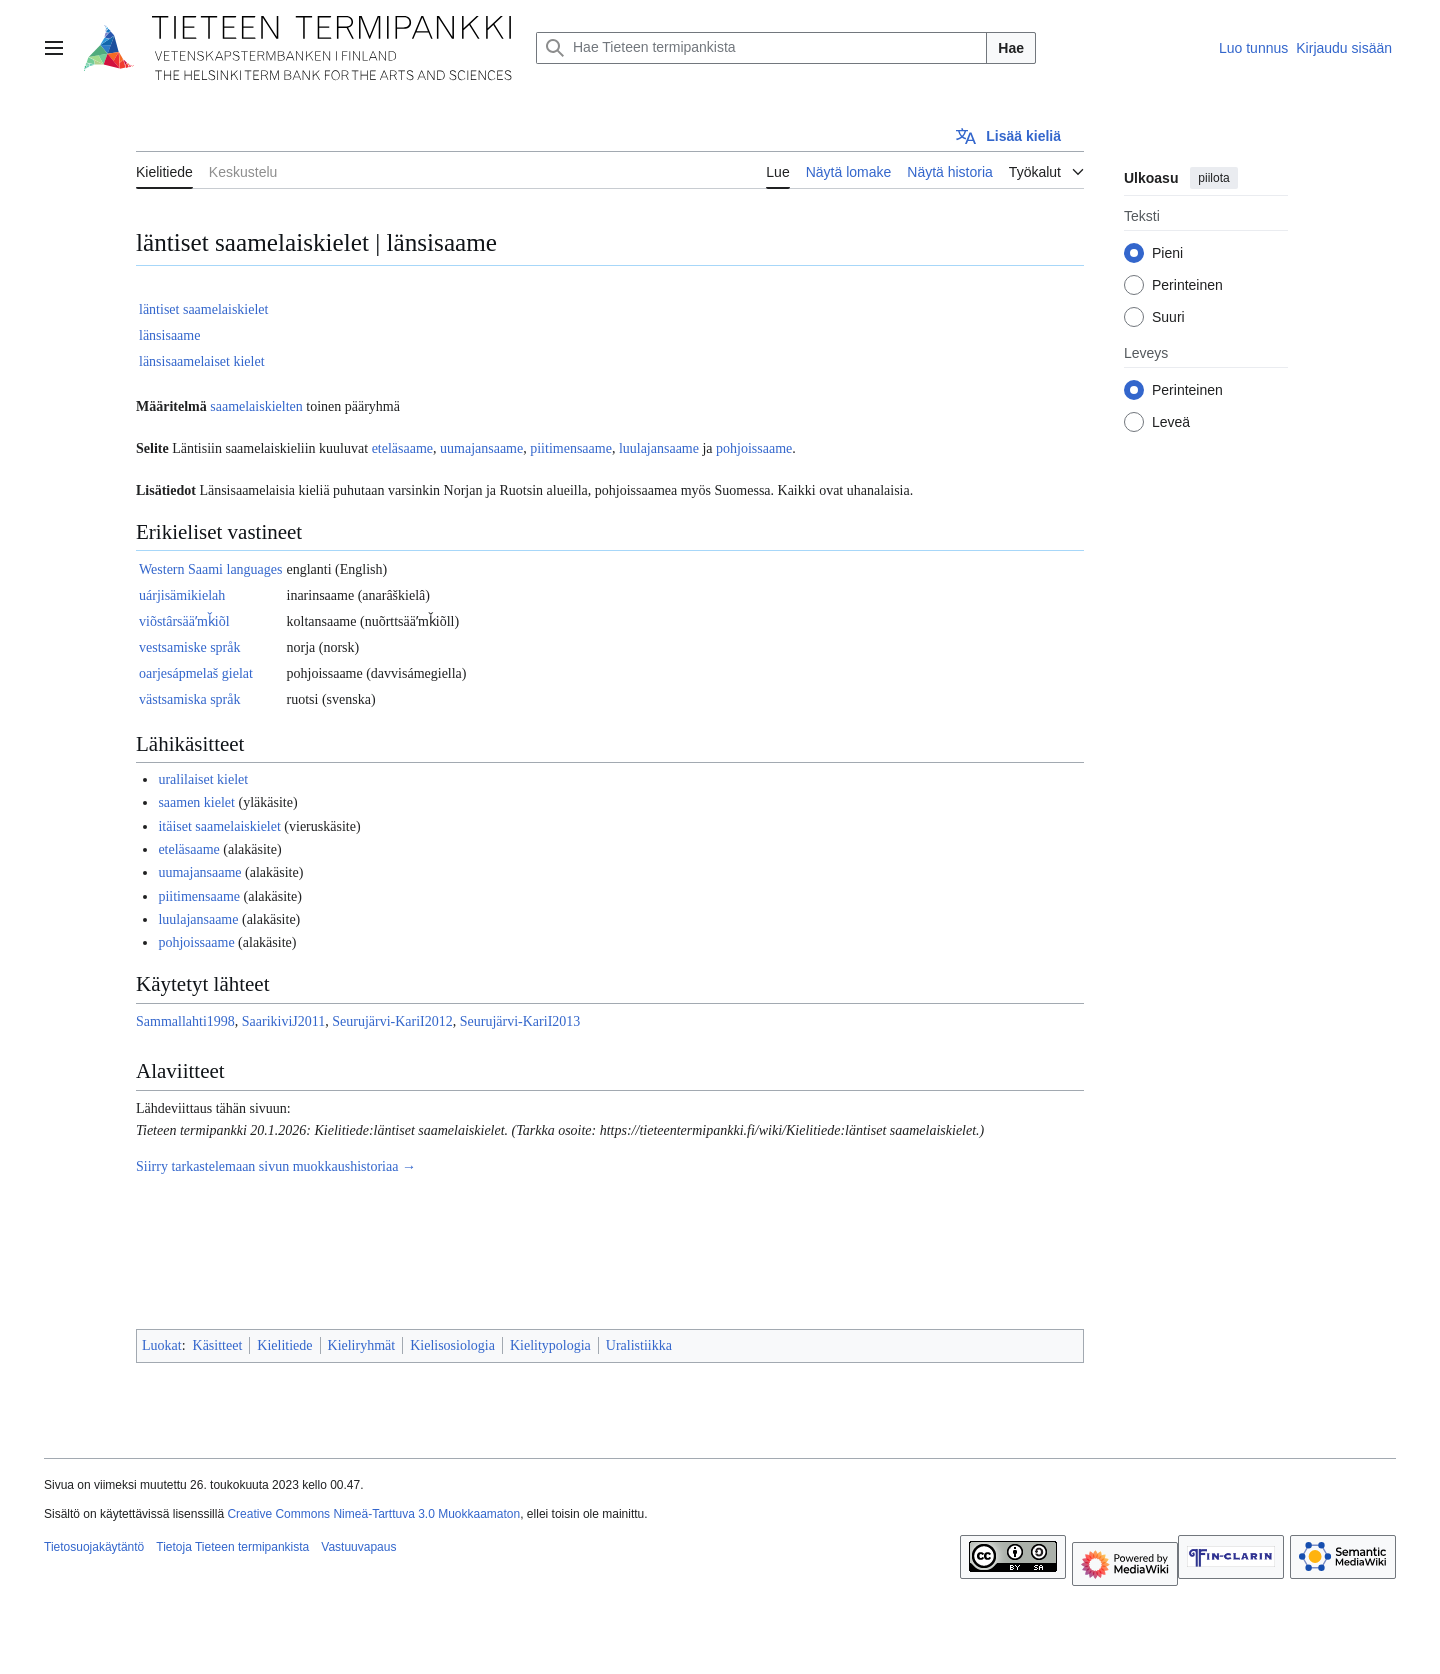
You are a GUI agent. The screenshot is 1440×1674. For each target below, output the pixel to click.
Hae (1011, 48)
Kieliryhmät (362, 1345)
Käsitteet (218, 1345)
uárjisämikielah (182, 595)
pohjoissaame (754, 448)
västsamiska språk (189, 699)
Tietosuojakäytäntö (94, 1547)
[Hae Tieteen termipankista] (761, 48)
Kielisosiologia (452, 1345)
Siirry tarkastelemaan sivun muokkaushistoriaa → (276, 1166)
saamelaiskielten (256, 406)
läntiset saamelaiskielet (203, 309)
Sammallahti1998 (185, 1021)
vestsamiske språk (189, 647)
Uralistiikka (639, 1345)
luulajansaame (659, 448)
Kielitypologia (550, 1345)
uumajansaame (481, 448)
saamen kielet (196, 802)
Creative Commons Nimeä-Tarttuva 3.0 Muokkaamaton (373, 1514)
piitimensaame (571, 448)
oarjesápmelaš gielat (196, 673)
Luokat (162, 1345)
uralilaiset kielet (203, 779)
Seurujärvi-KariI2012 (392, 1021)
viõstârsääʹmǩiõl (184, 621)
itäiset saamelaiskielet (219, 826)
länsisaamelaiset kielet (202, 361)
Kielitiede (284, 1345)
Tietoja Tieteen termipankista (232, 1547)
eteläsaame (402, 448)
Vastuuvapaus (358, 1547)
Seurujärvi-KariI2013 (520, 1021)
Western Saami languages (211, 569)
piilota (1213, 178)
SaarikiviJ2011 (283, 1021)
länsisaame (169, 335)
